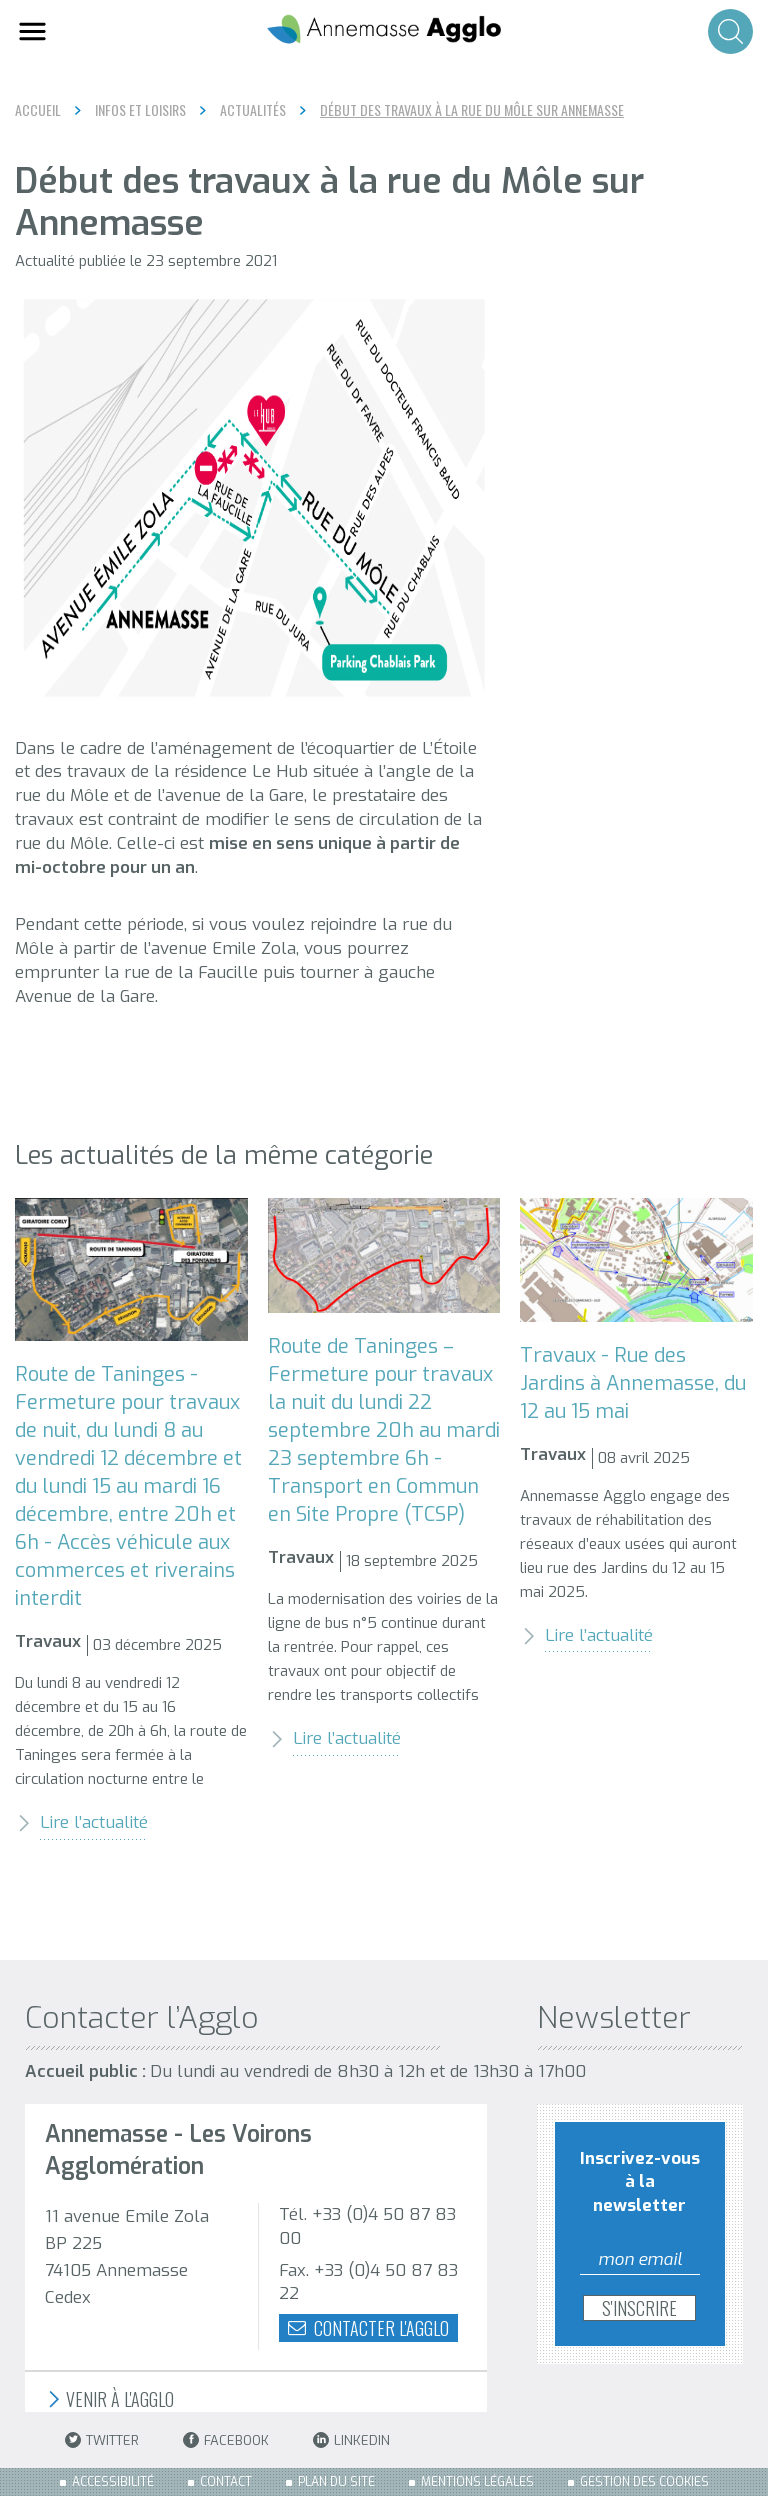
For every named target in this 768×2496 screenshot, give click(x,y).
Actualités (253, 110)
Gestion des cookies (644, 2482)
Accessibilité (113, 2482)
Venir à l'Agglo (109, 2399)
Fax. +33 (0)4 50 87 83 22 (368, 2282)
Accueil (38, 109)
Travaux (48, 1641)
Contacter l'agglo (368, 2328)
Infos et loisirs (140, 110)
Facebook (226, 2440)
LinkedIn (351, 2440)
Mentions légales (477, 2482)
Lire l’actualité (81, 1822)
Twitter (102, 2440)
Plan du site (336, 2482)
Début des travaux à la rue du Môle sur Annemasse (472, 110)
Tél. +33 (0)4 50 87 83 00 (367, 2226)
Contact (226, 2482)
